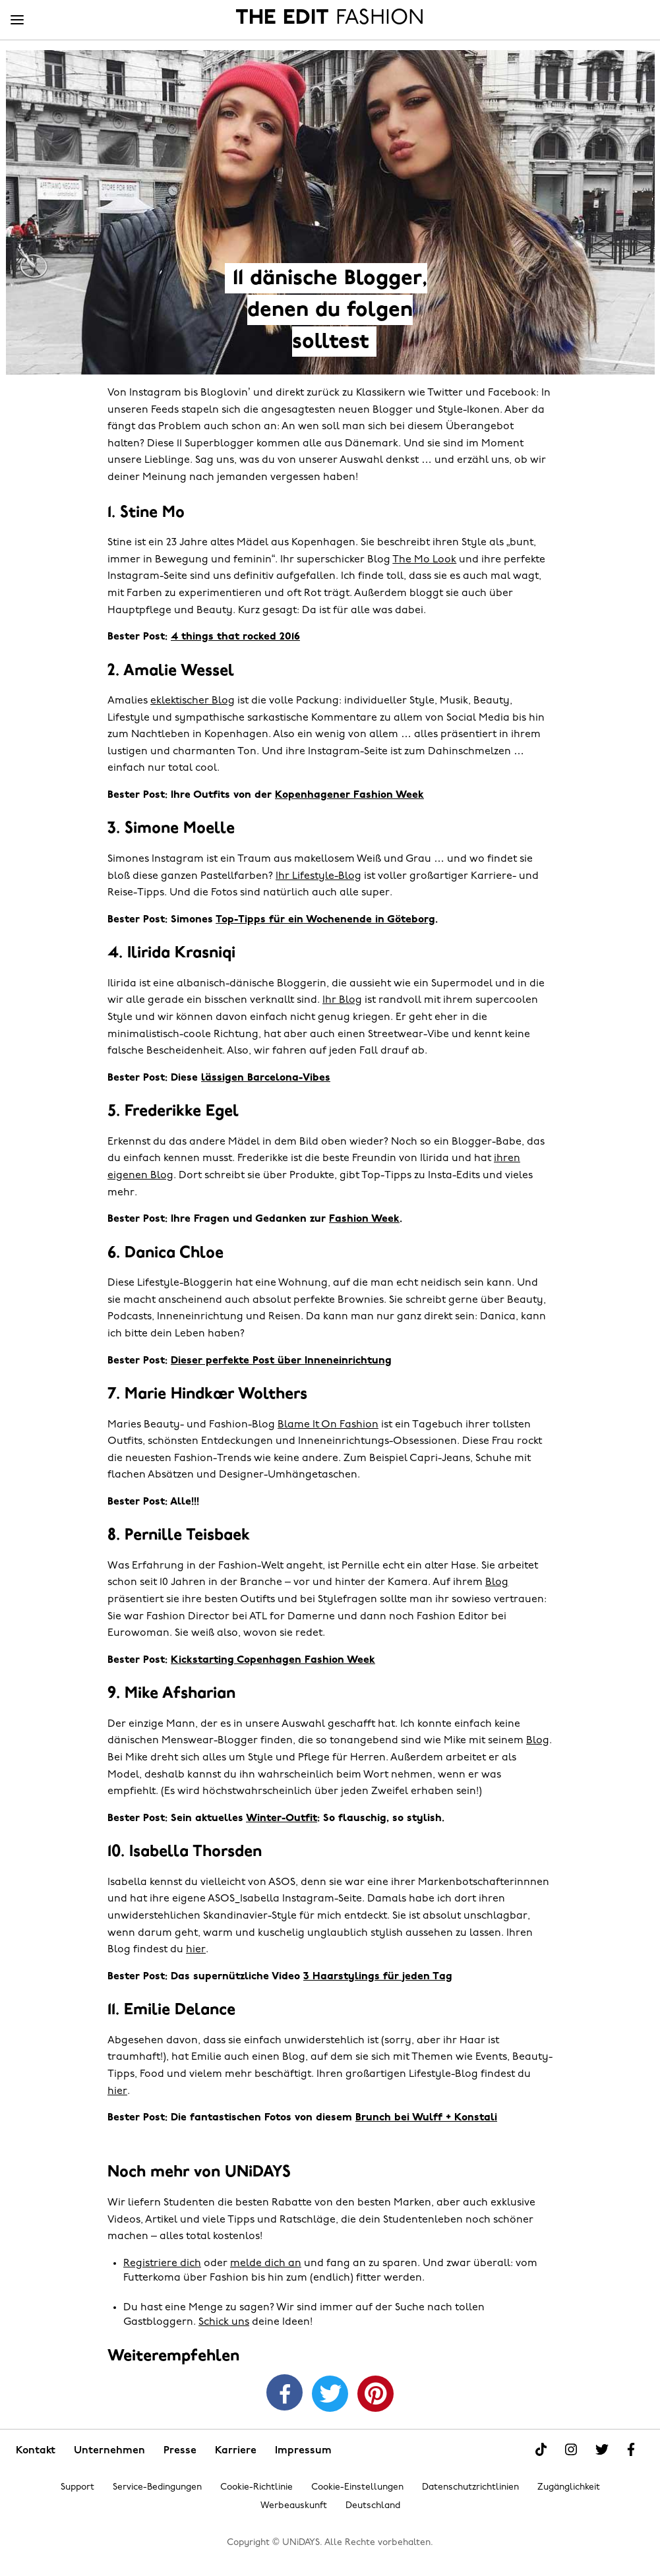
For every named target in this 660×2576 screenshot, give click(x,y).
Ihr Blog (342, 1000)
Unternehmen (109, 2450)
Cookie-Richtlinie (256, 2487)
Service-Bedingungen (157, 2487)
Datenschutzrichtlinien (470, 2487)
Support (77, 2487)
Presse (180, 2450)
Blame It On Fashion (328, 1425)
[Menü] (17, 20)
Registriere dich (162, 2263)
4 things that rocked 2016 (235, 637)
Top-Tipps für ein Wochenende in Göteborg (325, 919)
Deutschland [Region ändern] (372, 2506)
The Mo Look (424, 559)
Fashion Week (364, 1219)
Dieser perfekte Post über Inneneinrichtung (281, 1361)
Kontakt (35, 2450)
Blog (496, 1582)
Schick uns (223, 2322)
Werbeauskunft (293, 2506)
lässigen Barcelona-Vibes (265, 1078)
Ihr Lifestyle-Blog (318, 876)
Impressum (303, 2450)
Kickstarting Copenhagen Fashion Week (273, 1660)
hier (196, 1949)
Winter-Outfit (281, 1818)
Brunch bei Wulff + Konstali (426, 2117)
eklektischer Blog (192, 701)
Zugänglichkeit (568, 2487)
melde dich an (265, 2263)
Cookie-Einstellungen (357, 2487)
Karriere (235, 2450)
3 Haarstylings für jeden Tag (377, 1976)
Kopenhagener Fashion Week (349, 795)
